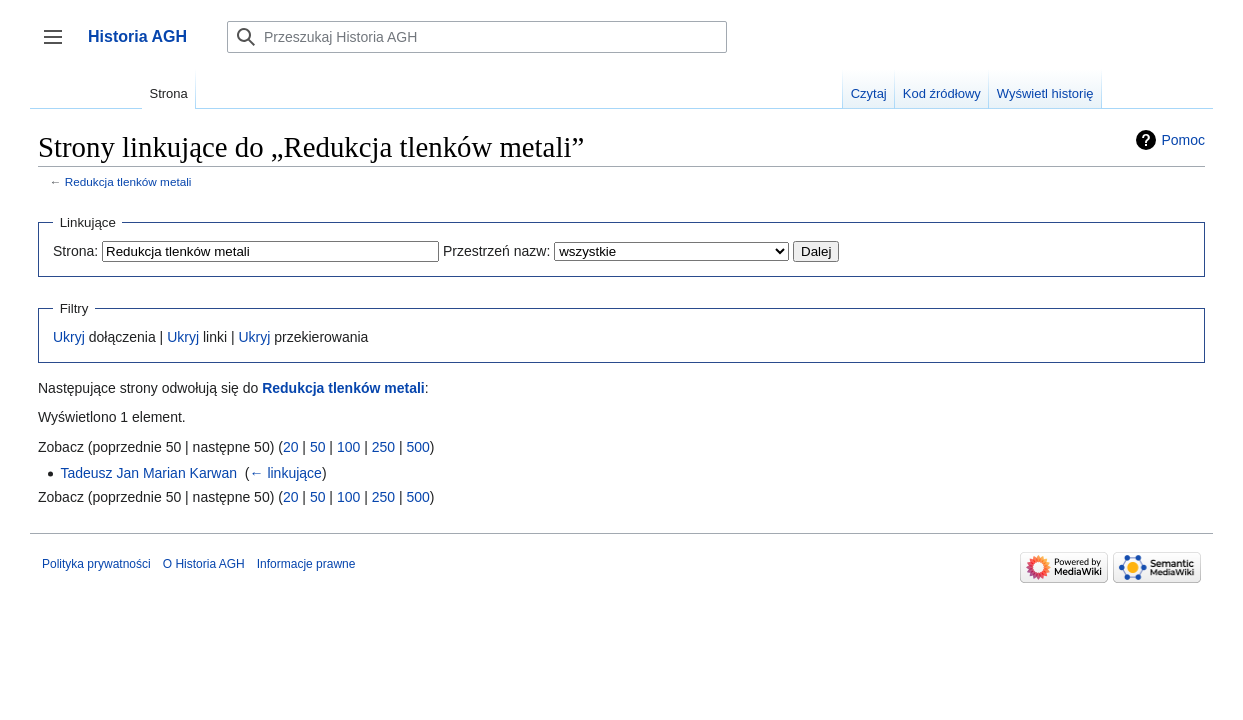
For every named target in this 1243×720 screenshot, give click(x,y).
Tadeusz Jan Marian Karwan (148, 473)
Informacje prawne (306, 564)
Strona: (75, 251)
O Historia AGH (204, 564)
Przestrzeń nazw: (496, 251)
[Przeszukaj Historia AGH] (477, 37)
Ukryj (69, 337)
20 (291, 447)
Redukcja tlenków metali (128, 181)
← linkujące (286, 473)
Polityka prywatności (96, 564)
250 (383, 447)
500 (417, 447)
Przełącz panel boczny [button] (59, 46)
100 (348, 447)
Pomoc (1183, 140)
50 (318, 447)
